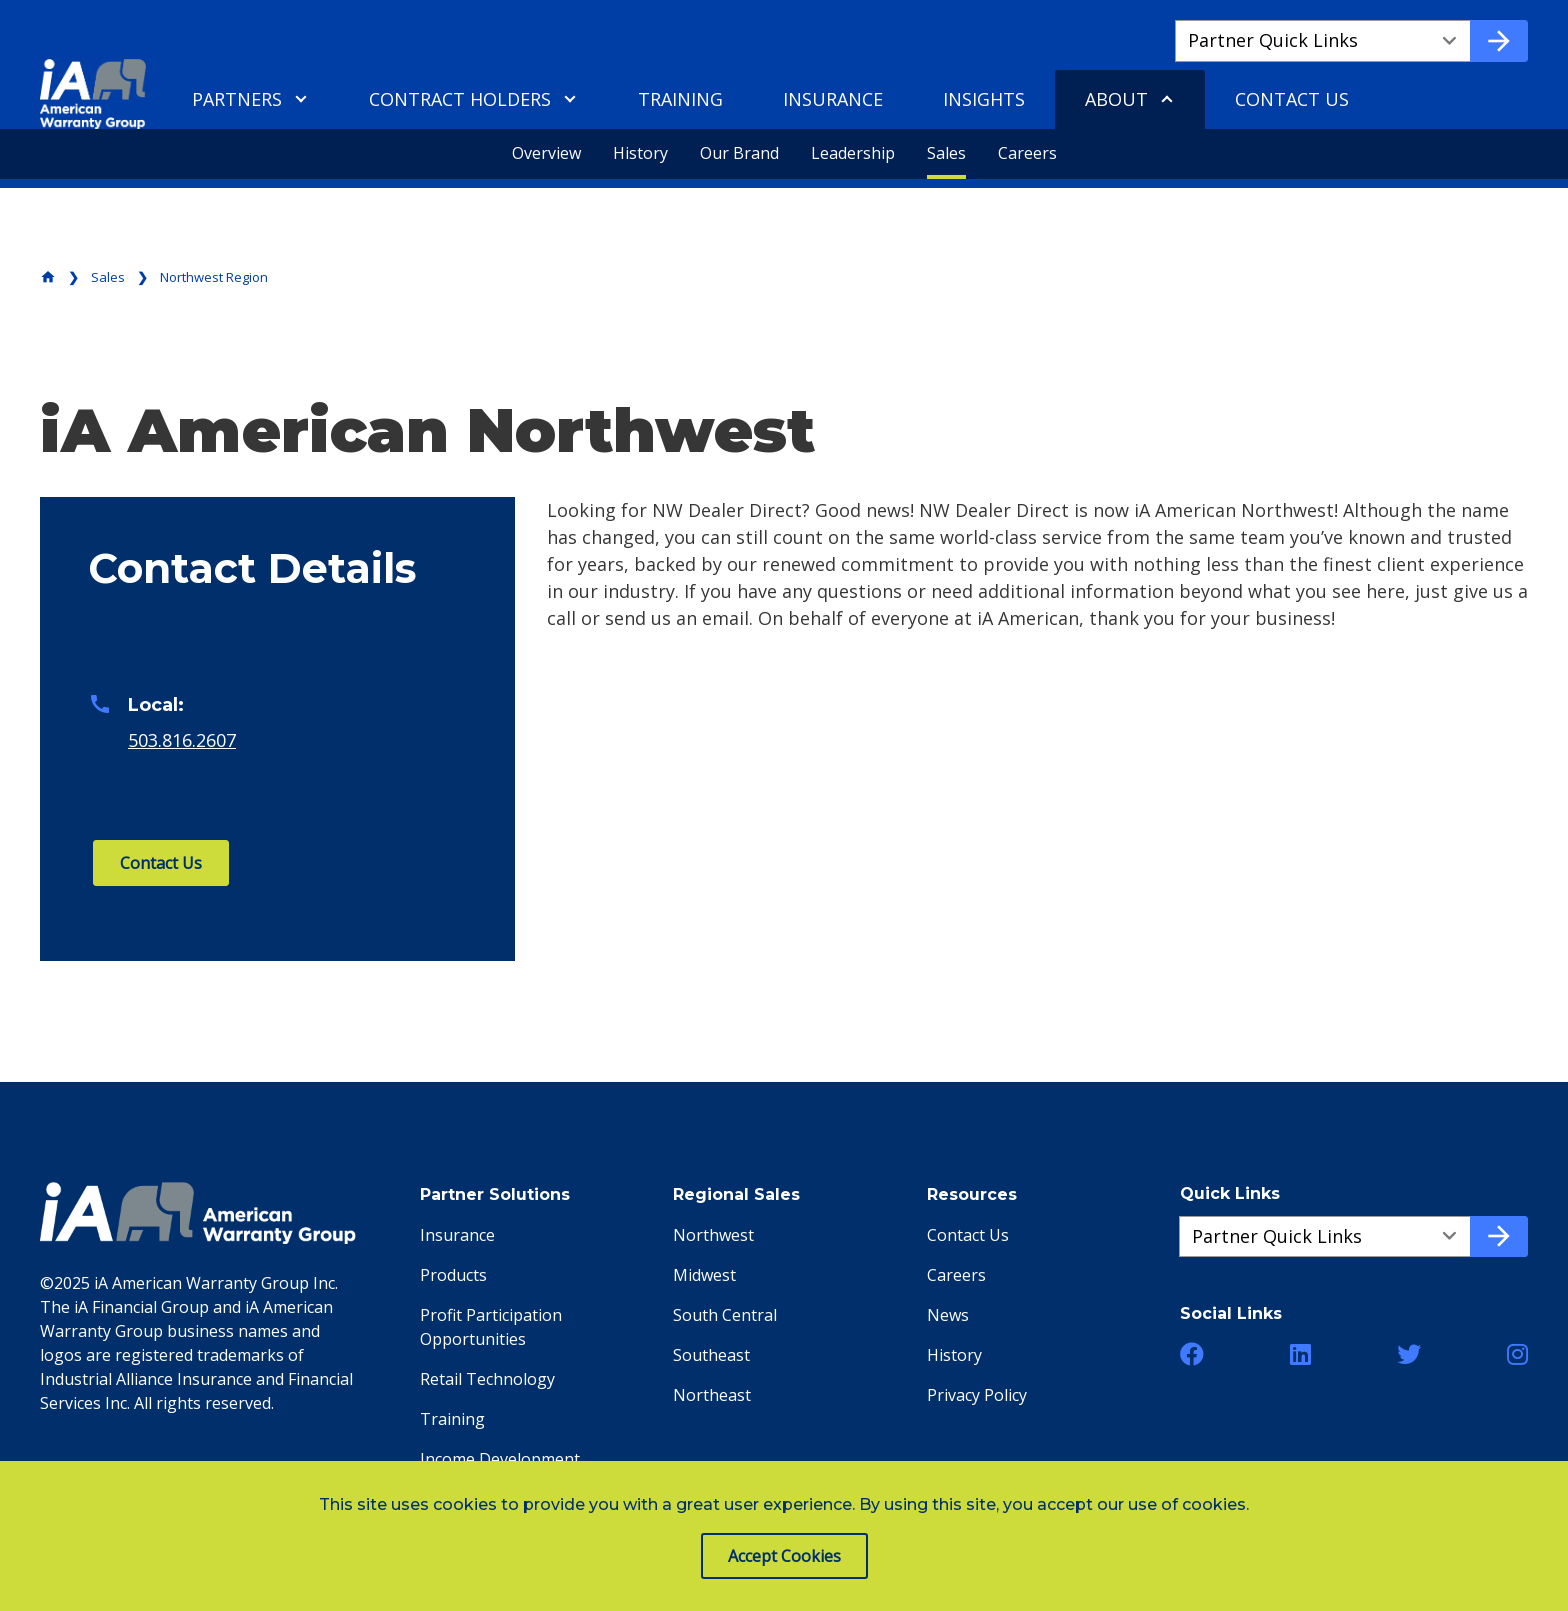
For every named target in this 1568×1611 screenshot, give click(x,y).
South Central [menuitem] (725, 1315)
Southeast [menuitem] (711, 1355)
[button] (1192, 1354)
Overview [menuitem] (546, 153)
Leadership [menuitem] (853, 153)
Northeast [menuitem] (712, 1395)
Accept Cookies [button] (784, 1556)
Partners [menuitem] (237, 99)
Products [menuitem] (453, 1275)
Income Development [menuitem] (500, 1459)
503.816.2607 (182, 740)
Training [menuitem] (680, 99)
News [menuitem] (948, 1315)
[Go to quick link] (1499, 41)
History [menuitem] (640, 153)
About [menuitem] (1116, 99)
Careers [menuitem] (1027, 153)
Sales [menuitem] (946, 153)
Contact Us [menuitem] (1292, 99)
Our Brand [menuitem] (739, 153)
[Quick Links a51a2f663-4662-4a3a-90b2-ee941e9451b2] (1325, 1237)
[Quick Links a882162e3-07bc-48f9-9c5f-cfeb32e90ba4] (1323, 41)
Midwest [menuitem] (704, 1275)
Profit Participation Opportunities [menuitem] (491, 1327)
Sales (108, 277)
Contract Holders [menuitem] (460, 99)
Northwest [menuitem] (713, 1235)
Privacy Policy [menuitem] (977, 1395)
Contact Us (161, 863)
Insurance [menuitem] (833, 99)
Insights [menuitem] (984, 99)
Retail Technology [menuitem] (487, 1379)
